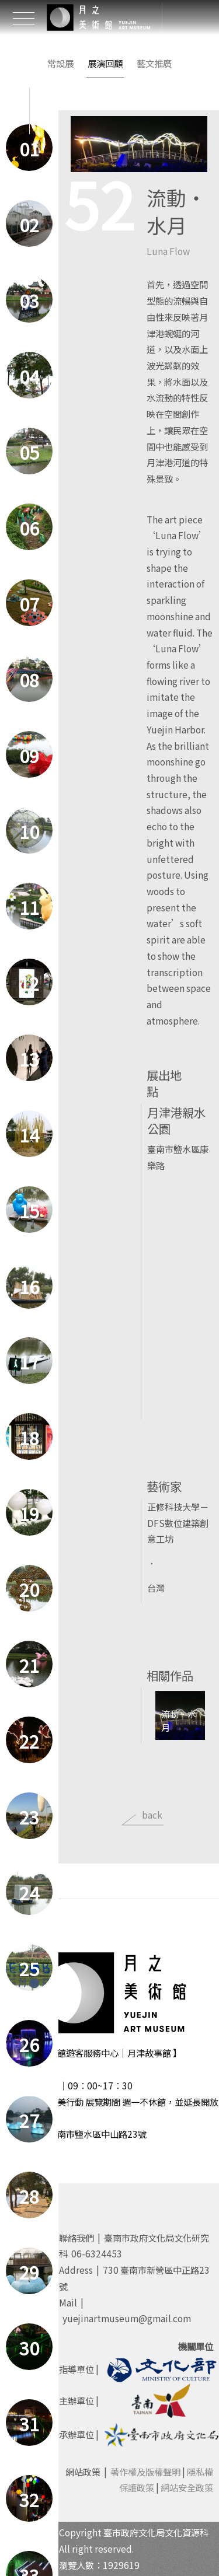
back (152, 1814)
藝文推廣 (154, 63)
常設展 (60, 63)
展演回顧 (105, 63)
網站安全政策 (187, 2487)
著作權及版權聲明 (145, 2471)
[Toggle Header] (23, 17)
